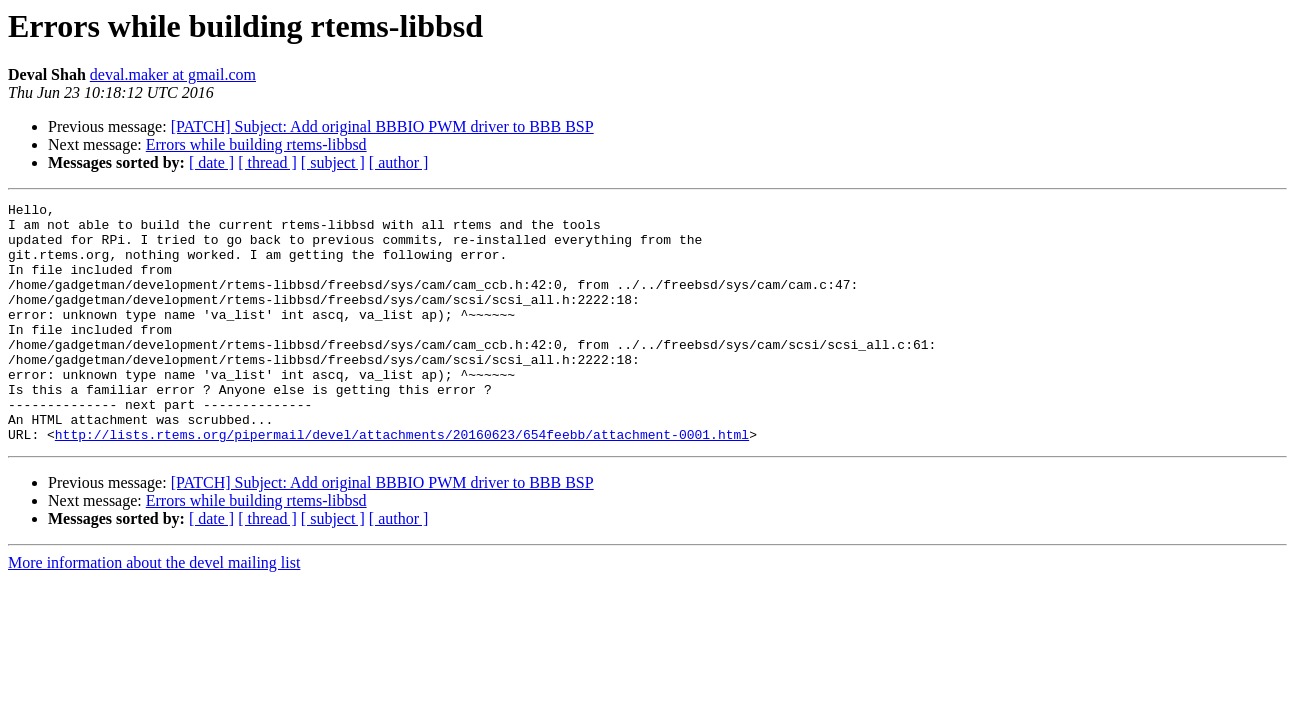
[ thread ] (267, 162)
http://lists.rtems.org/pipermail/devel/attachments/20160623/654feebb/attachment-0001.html (402, 482)
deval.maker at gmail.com (173, 74)
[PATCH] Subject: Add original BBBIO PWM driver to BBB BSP (382, 126)
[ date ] (211, 162)
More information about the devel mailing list (154, 610)
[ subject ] (333, 162)
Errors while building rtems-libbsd (256, 144)
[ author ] (399, 162)
